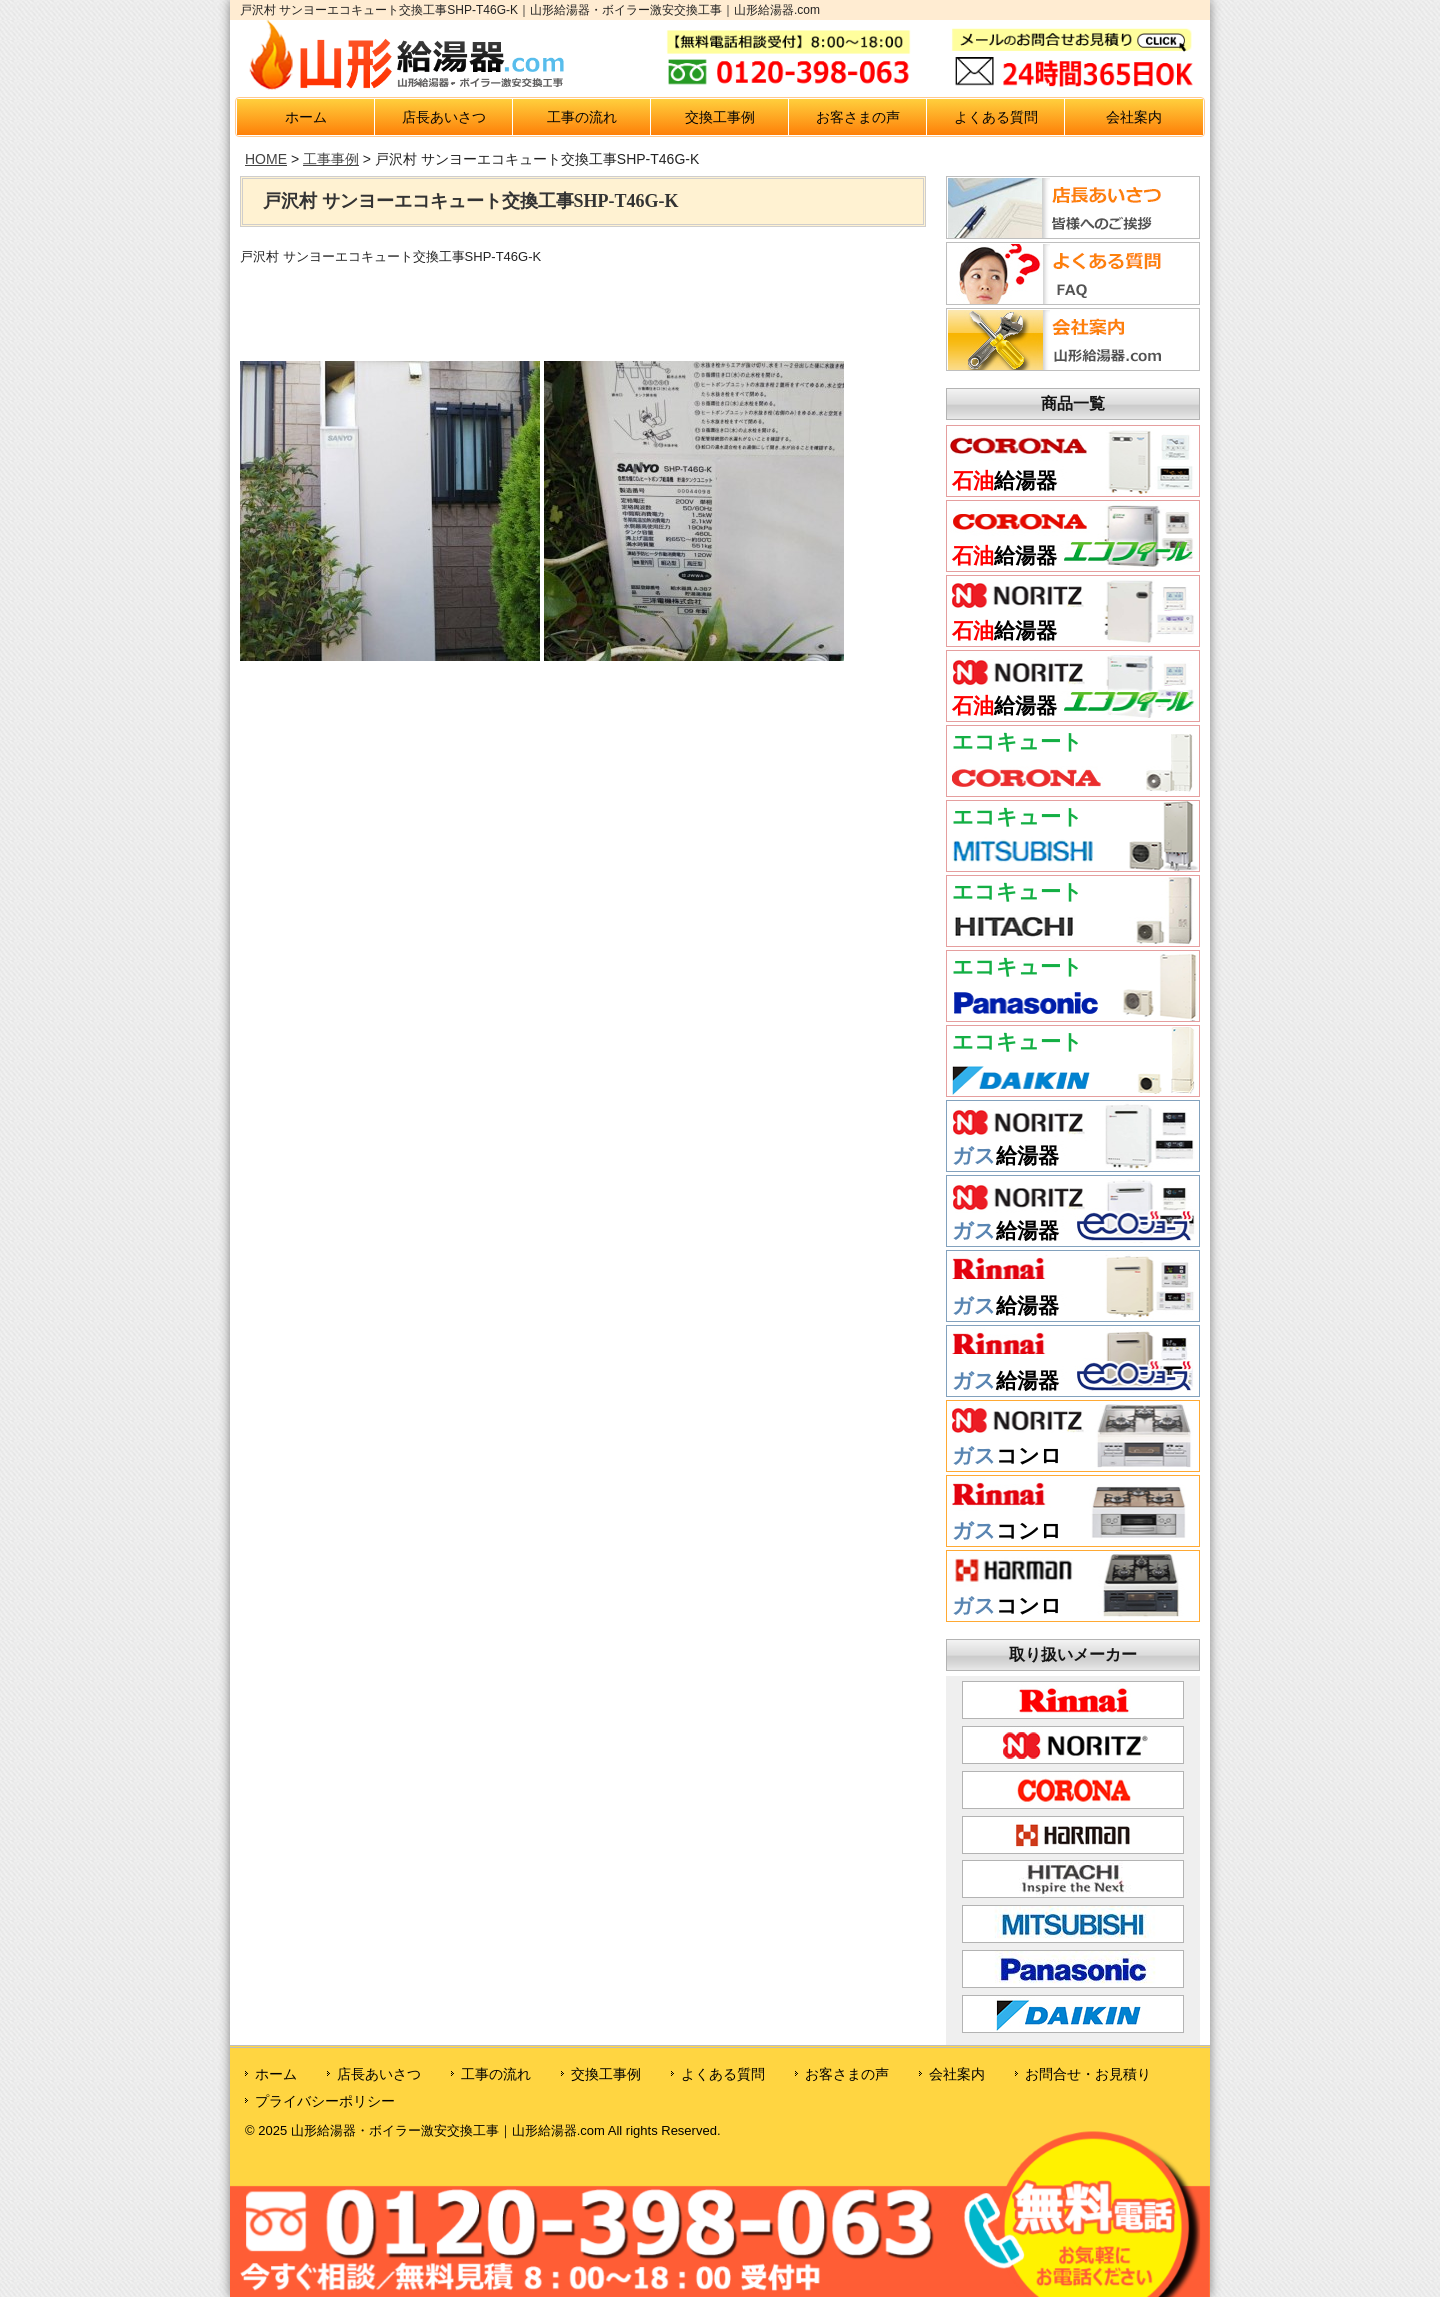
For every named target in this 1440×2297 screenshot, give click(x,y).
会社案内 (1134, 117)
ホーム (306, 117)
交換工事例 (720, 117)
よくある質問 (996, 117)
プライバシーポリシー (325, 2101)
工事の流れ (582, 117)
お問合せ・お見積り (1088, 2074)
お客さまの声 (858, 117)
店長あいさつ (444, 117)
